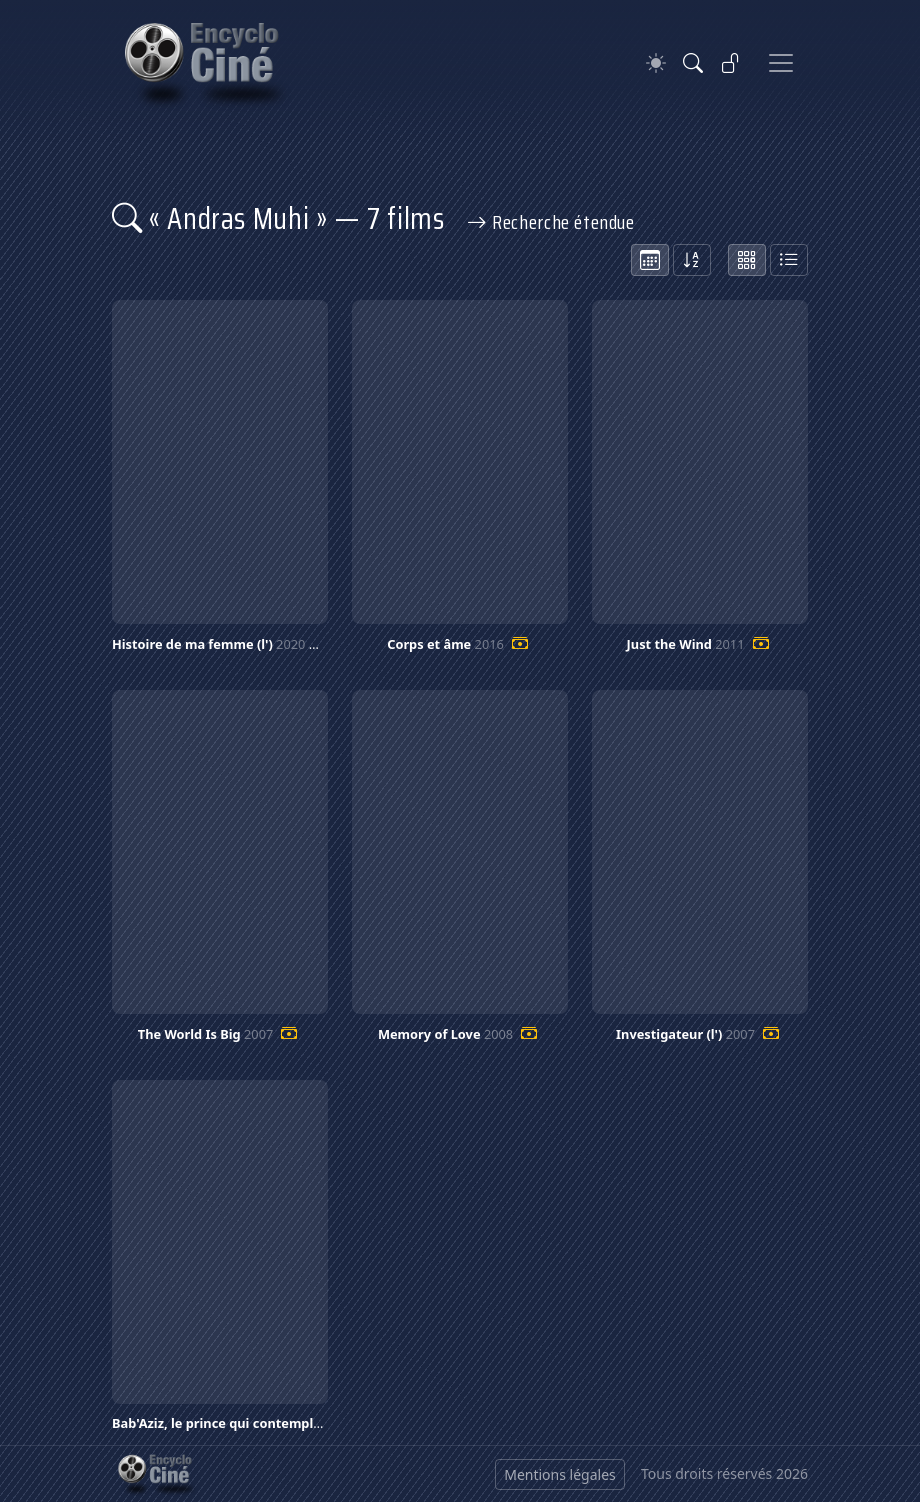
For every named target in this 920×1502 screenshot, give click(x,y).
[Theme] (656, 63)
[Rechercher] (693, 63)
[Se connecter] (731, 63)
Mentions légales (560, 1474)
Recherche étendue (551, 222)
